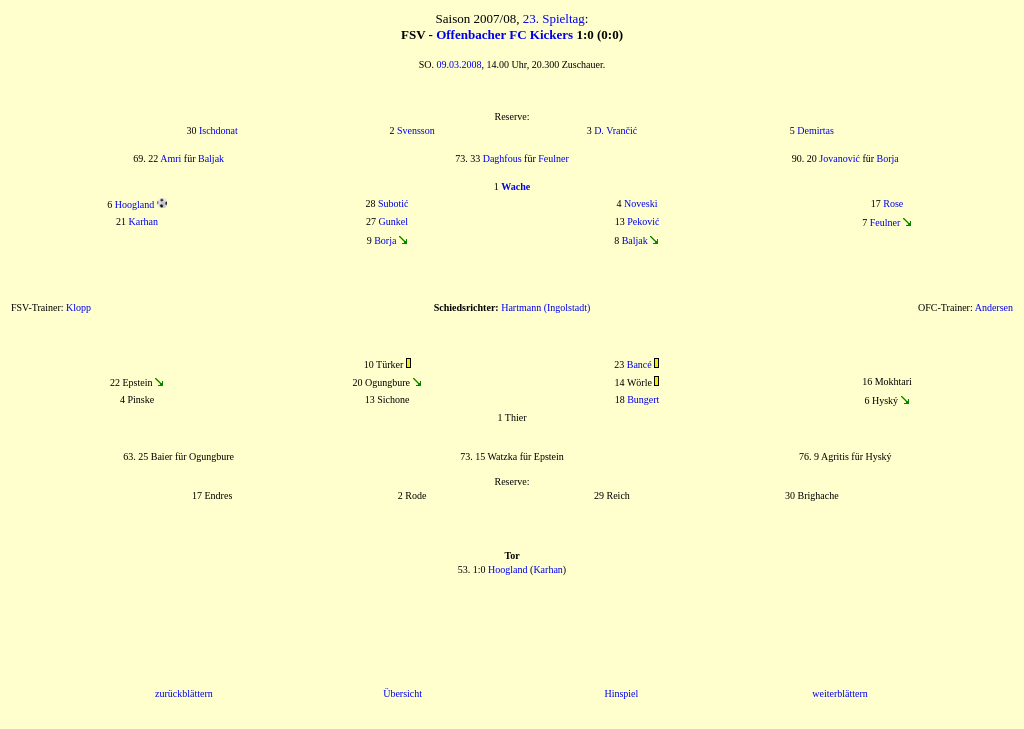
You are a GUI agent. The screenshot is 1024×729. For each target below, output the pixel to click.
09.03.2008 (459, 64)
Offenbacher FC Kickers (504, 34)
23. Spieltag (554, 18)
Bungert (643, 399)
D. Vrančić (615, 130)
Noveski (640, 203)
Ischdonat (218, 130)
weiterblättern (840, 693)
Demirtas (815, 130)
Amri (170, 158)
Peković (643, 221)
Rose (893, 203)
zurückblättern (184, 693)
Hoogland (134, 204)
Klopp (78, 307)
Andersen (994, 307)
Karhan (143, 221)
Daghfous (502, 158)
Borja (888, 158)
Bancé (639, 364)
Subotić (393, 203)
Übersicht (402, 693)
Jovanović (839, 158)
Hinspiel (621, 693)
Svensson (416, 130)
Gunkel (393, 221)
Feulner (553, 158)
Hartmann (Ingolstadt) (545, 307)
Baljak (211, 158)
